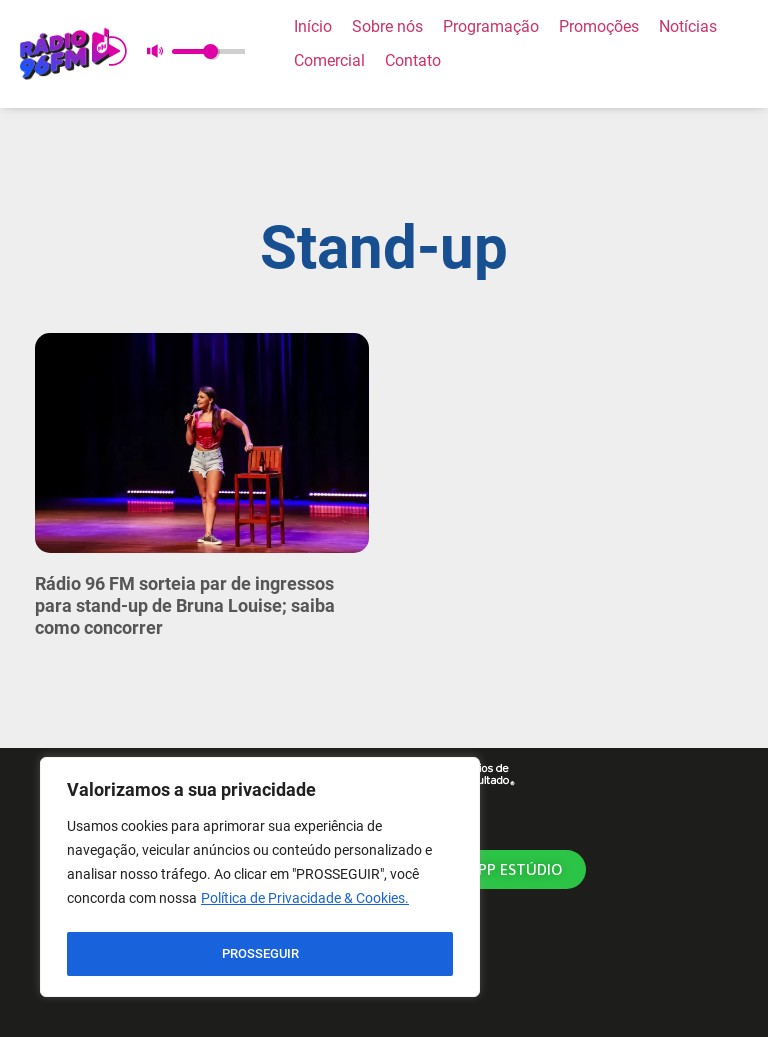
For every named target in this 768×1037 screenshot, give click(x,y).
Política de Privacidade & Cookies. (305, 904)
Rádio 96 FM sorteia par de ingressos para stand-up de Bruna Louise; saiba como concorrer (185, 605)
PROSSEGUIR (260, 954)
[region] (260, 880)
